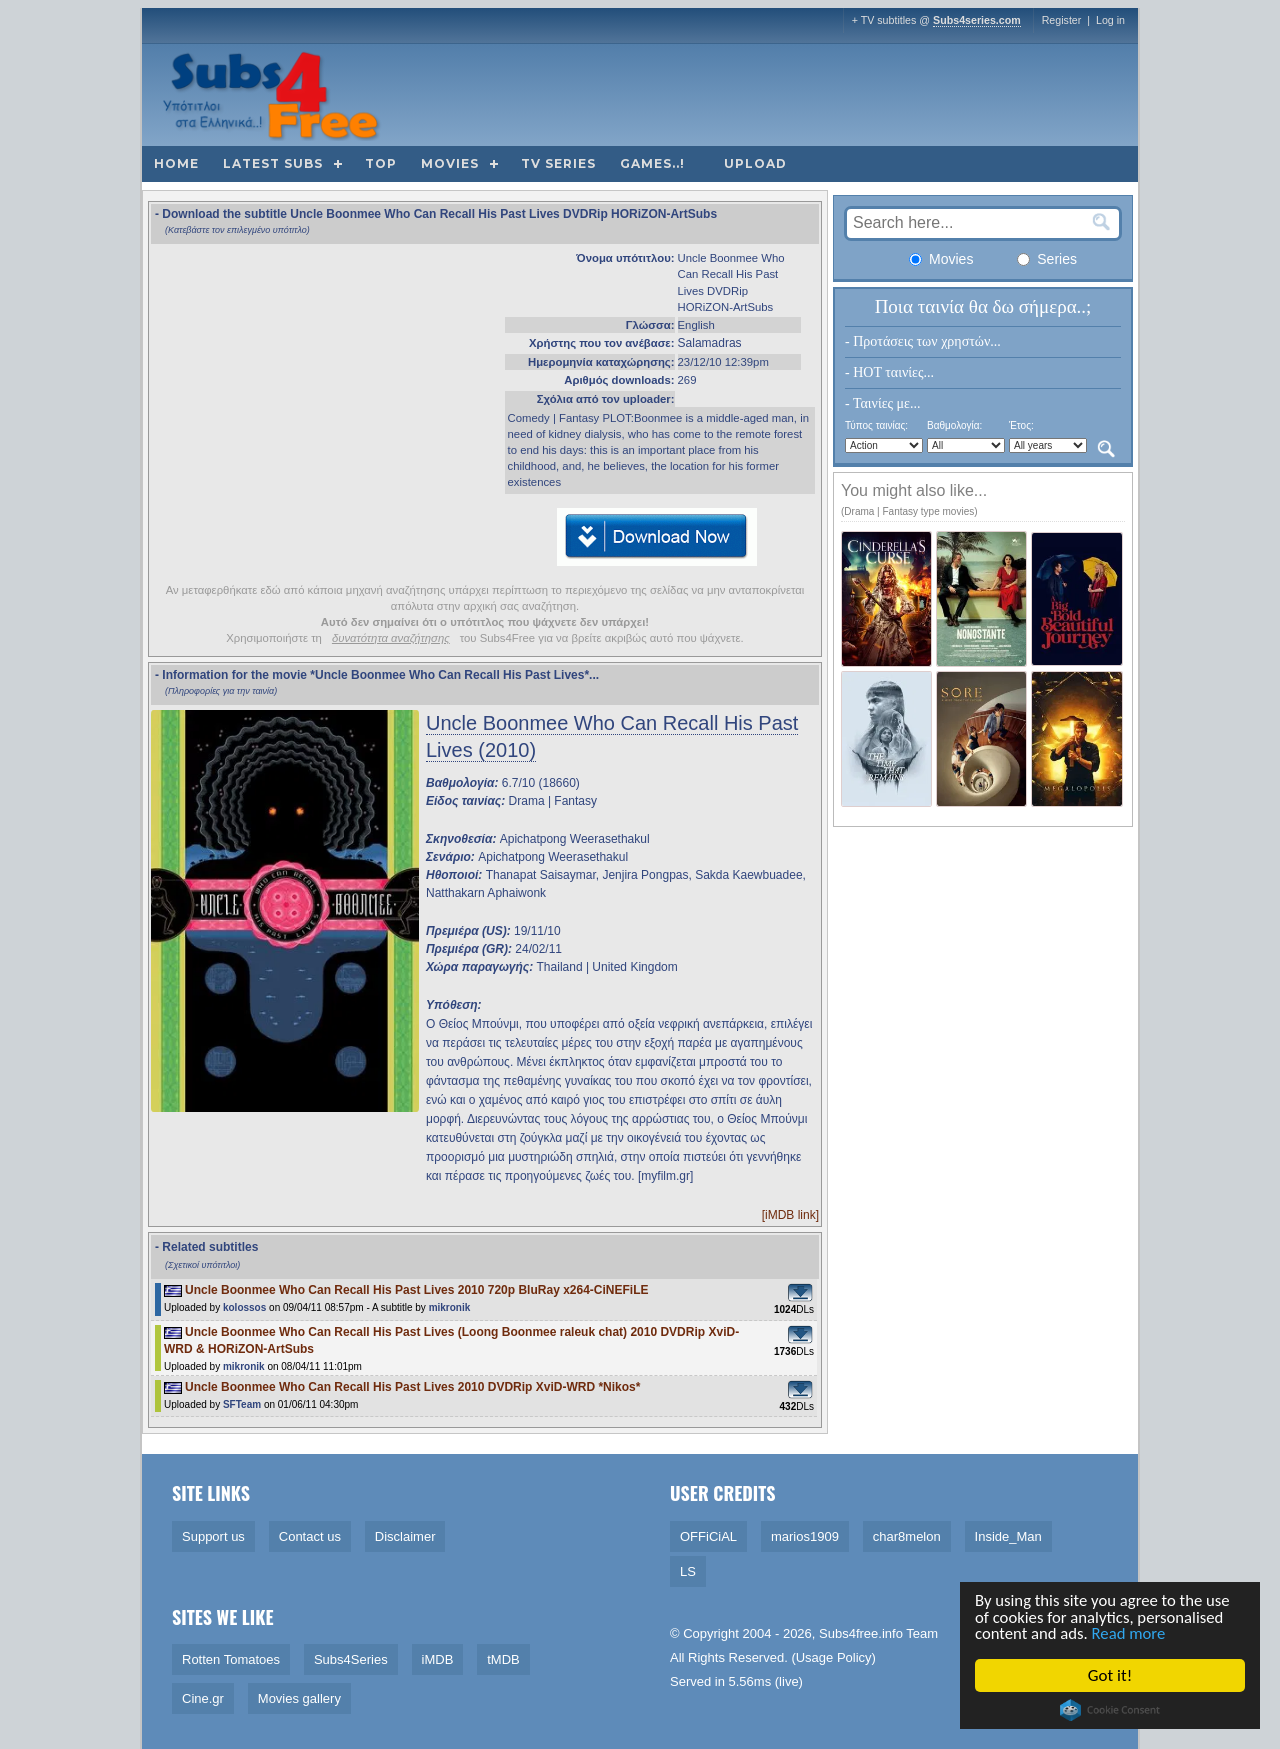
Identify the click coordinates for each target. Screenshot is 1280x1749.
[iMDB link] (790, 1215)
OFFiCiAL (708, 1536)
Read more (1132, 1633)
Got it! (1111, 1675)
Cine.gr (203, 1698)
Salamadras (710, 343)
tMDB (503, 1659)
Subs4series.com (977, 20)
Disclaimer (405, 1536)
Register (1062, 20)
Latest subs (273, 163)
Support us (213, 1536)
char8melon (907, 1536)
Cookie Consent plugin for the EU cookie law (1111, 1710)
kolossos (244, 1307)
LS (688, 1571)
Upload (755, 163)
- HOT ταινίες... (889, 372)
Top (381, 163)
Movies (450, 163)
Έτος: (1021, 425)
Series (1047, 259)
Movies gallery (299, 1698)
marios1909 (805, 1536)
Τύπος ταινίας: (876, 425)
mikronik (450, 1307)
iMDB (438, 1659)
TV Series (558, 163)
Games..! (652, 163)
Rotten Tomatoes (231, 1659)
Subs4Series (351, 1659)
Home (176, 163)
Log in (1110, 20)
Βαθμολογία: (954, 425)
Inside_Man (1008, 1536)
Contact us (310, 1536)
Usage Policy (834, 1657)
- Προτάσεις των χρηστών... (923, 341)
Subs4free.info (861, 1633)
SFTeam (242, 1404)
